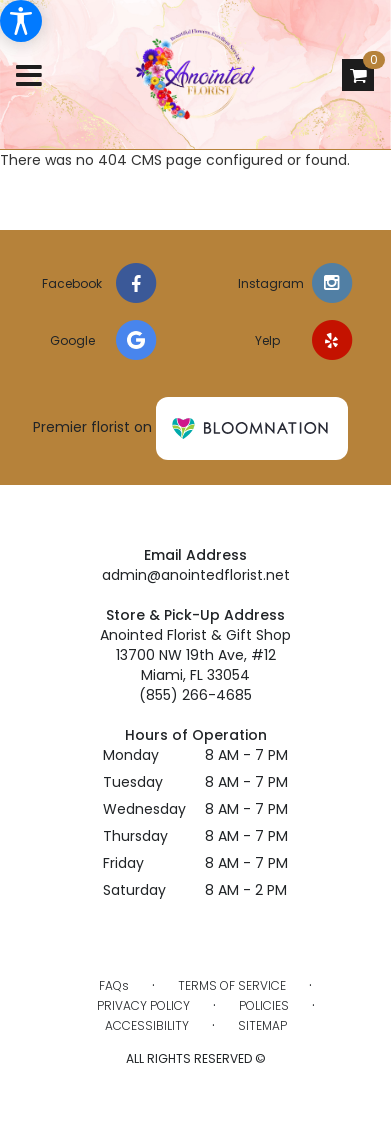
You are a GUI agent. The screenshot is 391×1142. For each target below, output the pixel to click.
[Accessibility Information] (21, 21)
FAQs (114, 985)
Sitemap (262, 1025)
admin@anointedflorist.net (196, 575)
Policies (264, 1005)
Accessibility (147, 1025)
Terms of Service (232, 985)
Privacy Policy (143, 1005)
